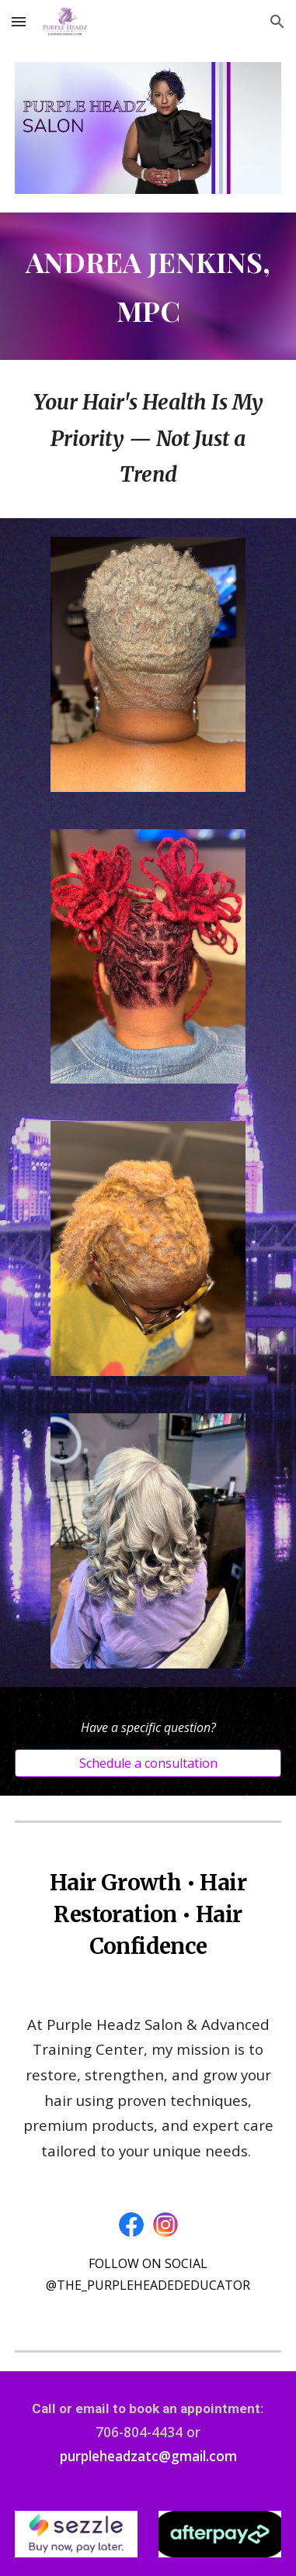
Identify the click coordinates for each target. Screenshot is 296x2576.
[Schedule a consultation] (148, 1763)
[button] (18, 21)
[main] (148, 286)
